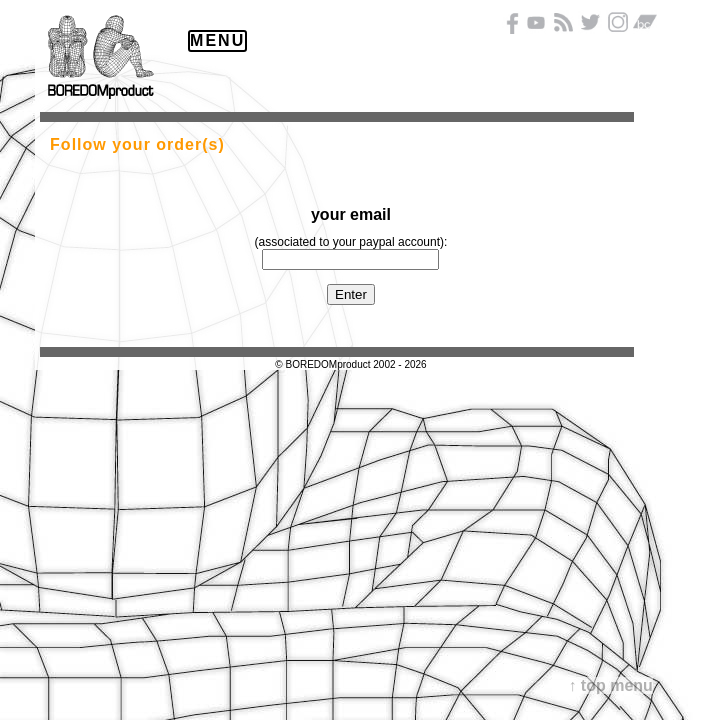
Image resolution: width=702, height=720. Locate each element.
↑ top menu (610, 685)
